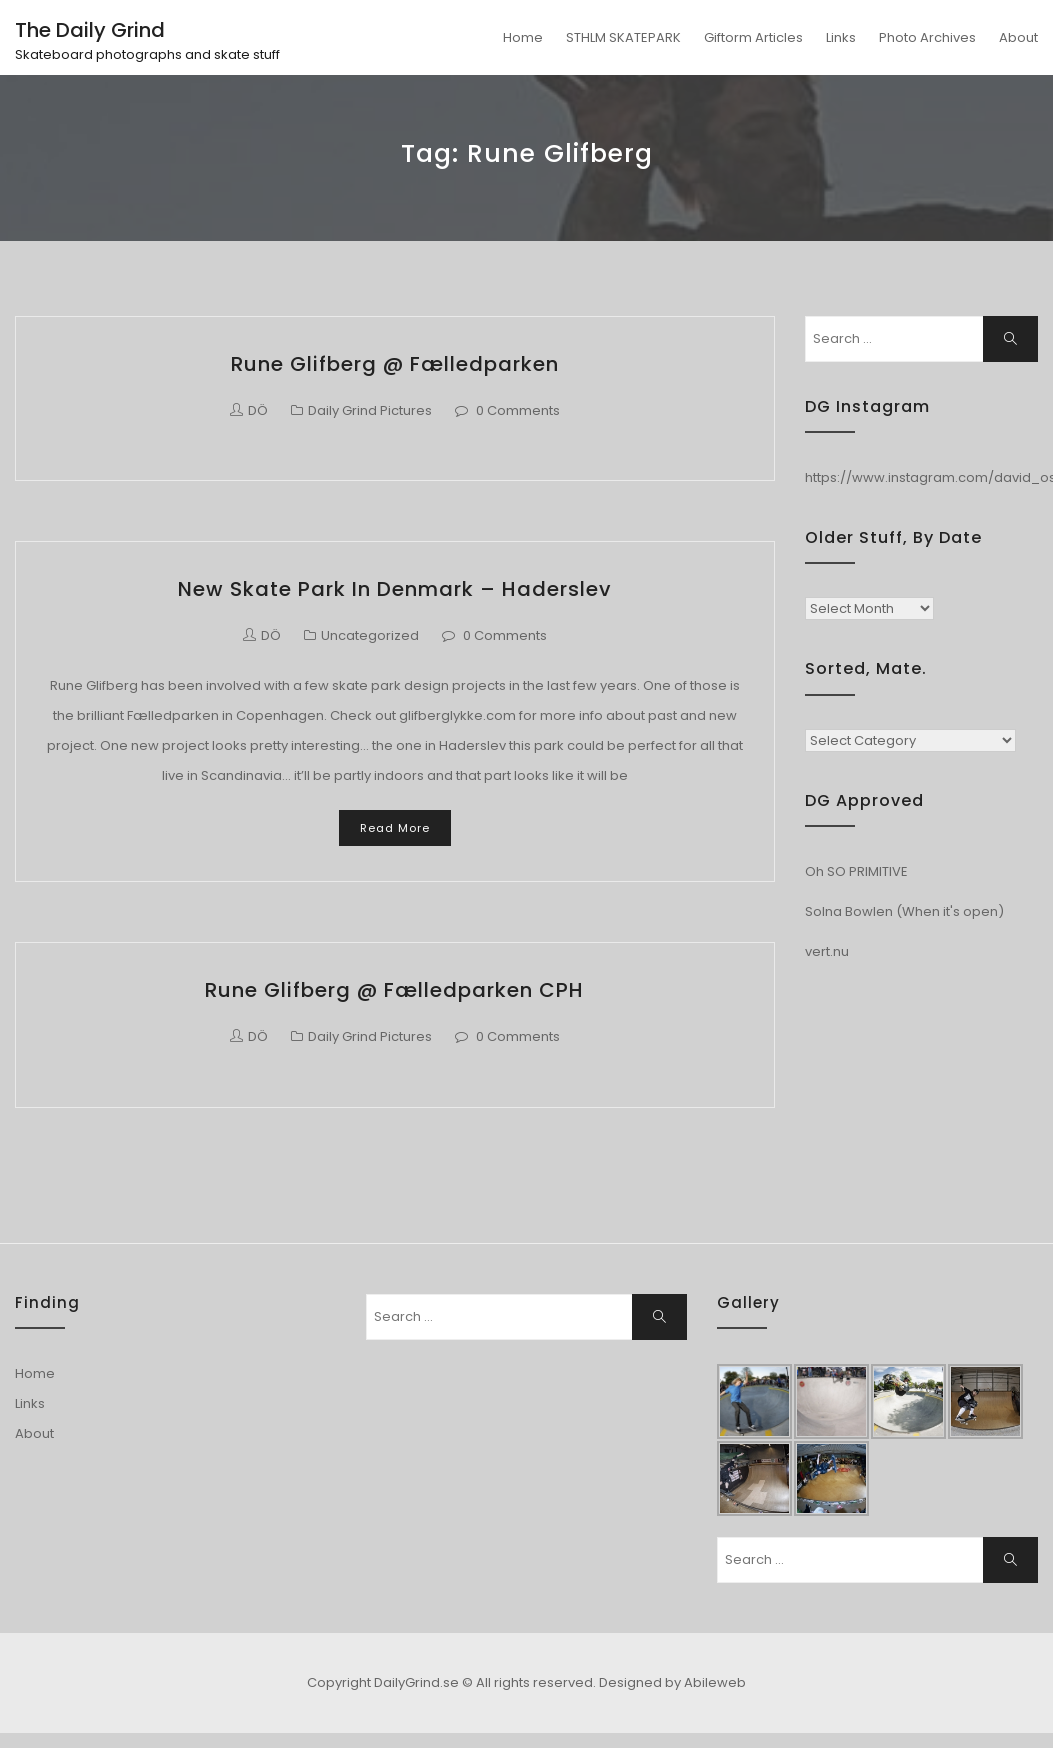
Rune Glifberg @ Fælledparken (395, 364)
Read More (395, 828)
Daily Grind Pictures (370, 410)
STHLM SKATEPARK (623, 37)
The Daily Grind (90, 30)
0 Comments (518, 410)
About (1018, 37)
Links (841, 37)
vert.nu (827, 951)
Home (523, 37)
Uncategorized (370, 635)
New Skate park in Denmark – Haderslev (395, 589)
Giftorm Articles (753, 37)
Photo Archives (927, 37)
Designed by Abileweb (672, 1682)
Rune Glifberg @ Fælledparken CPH (394, 990)
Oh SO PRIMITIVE (856, 871)
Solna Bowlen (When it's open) (904, 911)
